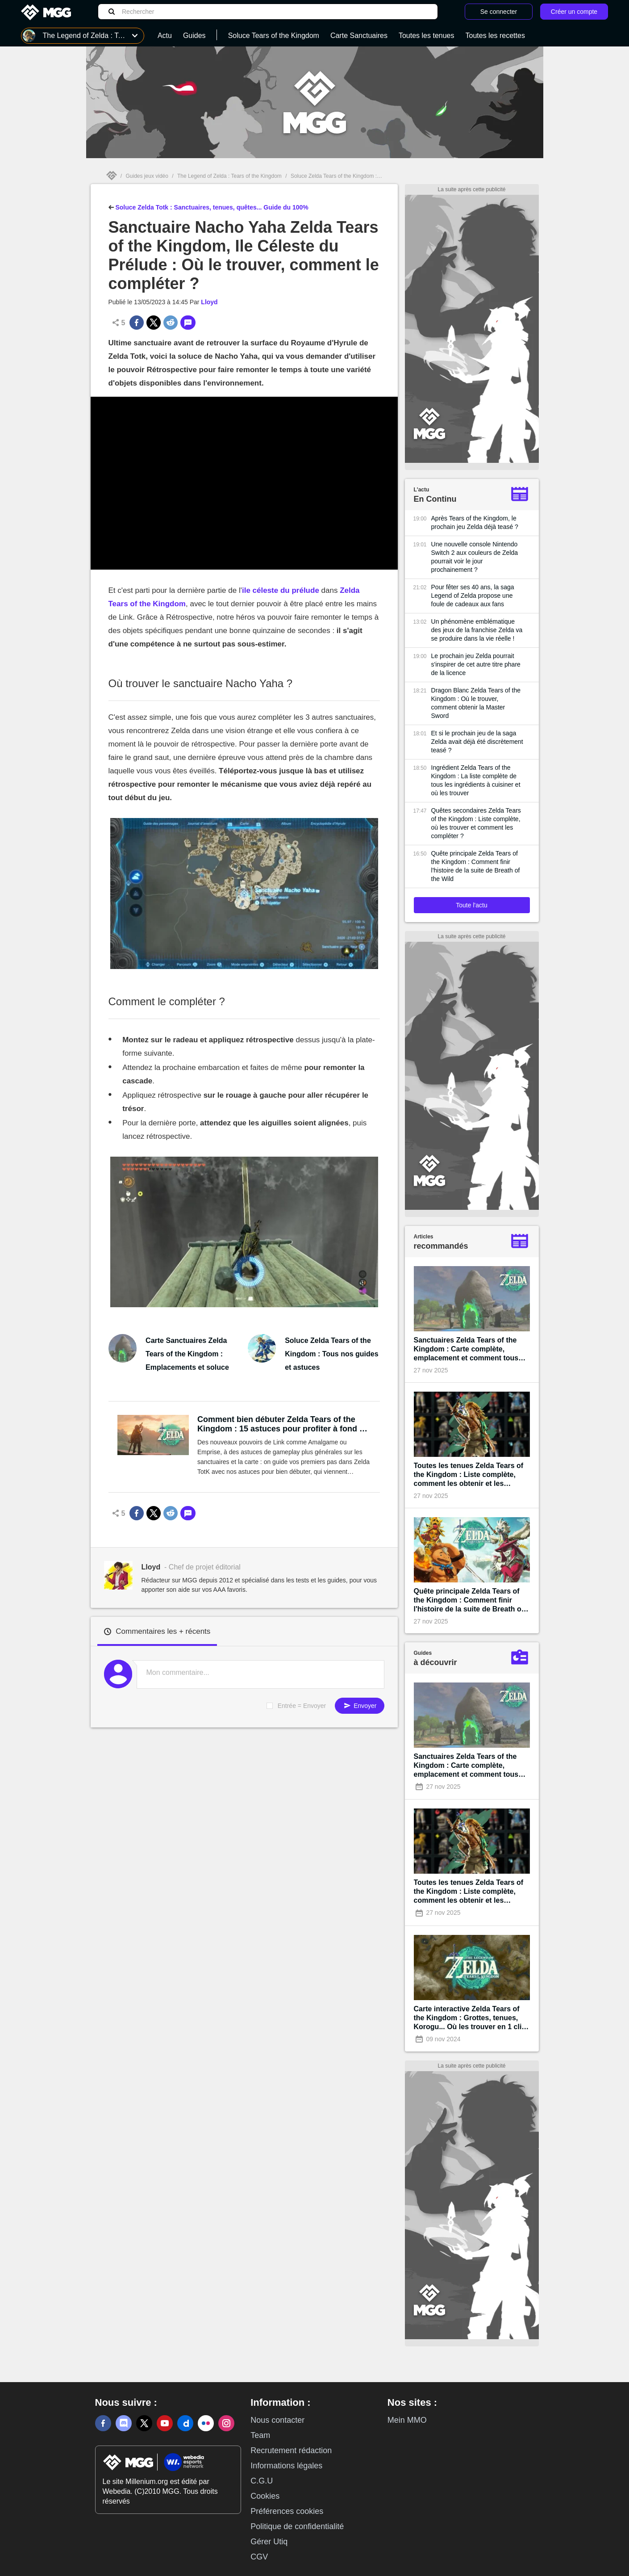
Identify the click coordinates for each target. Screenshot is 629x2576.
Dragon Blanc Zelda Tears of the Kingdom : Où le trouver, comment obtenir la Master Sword (476, 703)
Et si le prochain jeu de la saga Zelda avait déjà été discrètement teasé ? (477, 742)
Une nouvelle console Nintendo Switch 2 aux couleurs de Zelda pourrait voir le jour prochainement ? (474, 557)
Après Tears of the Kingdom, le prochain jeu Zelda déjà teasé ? (474, 522)
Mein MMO (407, 2420)
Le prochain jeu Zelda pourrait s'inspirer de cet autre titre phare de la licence (476, 664)
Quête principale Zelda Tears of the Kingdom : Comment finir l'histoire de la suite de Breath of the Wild (475, 866)
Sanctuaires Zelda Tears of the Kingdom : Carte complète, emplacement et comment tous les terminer (466, 1349)
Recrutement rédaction (291, 2450)
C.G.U (261, 2480)
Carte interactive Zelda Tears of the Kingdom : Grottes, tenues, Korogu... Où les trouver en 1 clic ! (470, 2018)
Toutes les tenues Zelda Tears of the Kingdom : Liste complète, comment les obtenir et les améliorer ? (469, 1475)
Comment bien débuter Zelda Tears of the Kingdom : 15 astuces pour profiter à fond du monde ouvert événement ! (283, 1424)
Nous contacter (277, 2420)
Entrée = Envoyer (302, 1705)
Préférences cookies (286, 2511)
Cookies (264, 2496)
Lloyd (209, 302)
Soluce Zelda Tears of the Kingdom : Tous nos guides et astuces (331, 1354)
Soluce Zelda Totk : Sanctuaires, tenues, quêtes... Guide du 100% (208, 206)
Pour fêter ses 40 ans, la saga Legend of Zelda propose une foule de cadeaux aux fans (472, 595)
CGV (259, 2556)
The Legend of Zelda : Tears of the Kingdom (229, 176)
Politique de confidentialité (297, 2526)
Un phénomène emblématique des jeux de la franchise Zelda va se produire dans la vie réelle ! (477, 630)
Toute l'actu (471, 905)
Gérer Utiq (268, 2541)
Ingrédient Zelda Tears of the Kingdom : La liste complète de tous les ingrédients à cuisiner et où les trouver (476, 780)
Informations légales (286, 2465)
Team (260, 2435)
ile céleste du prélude (280, 590)
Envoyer (359, 1705)
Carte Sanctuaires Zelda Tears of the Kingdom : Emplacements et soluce (187, 1354)
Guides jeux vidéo (147, 176)
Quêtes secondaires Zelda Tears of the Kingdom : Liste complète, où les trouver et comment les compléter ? (476, 823)
